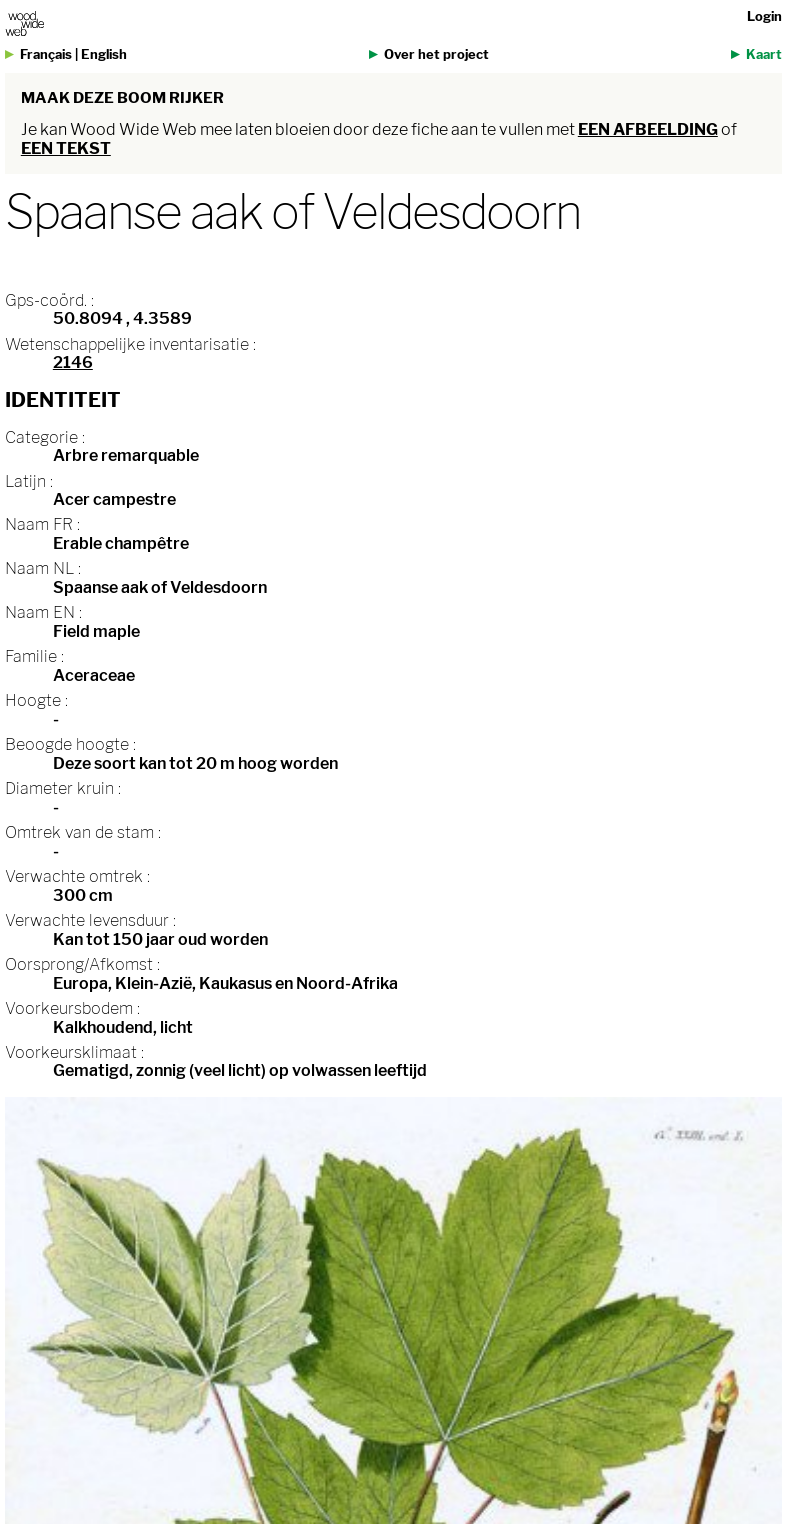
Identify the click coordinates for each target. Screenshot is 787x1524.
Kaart (764, 54)
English (104, 54)
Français (46, 54)
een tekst (66, 148)
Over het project (436, 54)
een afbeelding (648, 129)
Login (764, 16)
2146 (73, 362)
